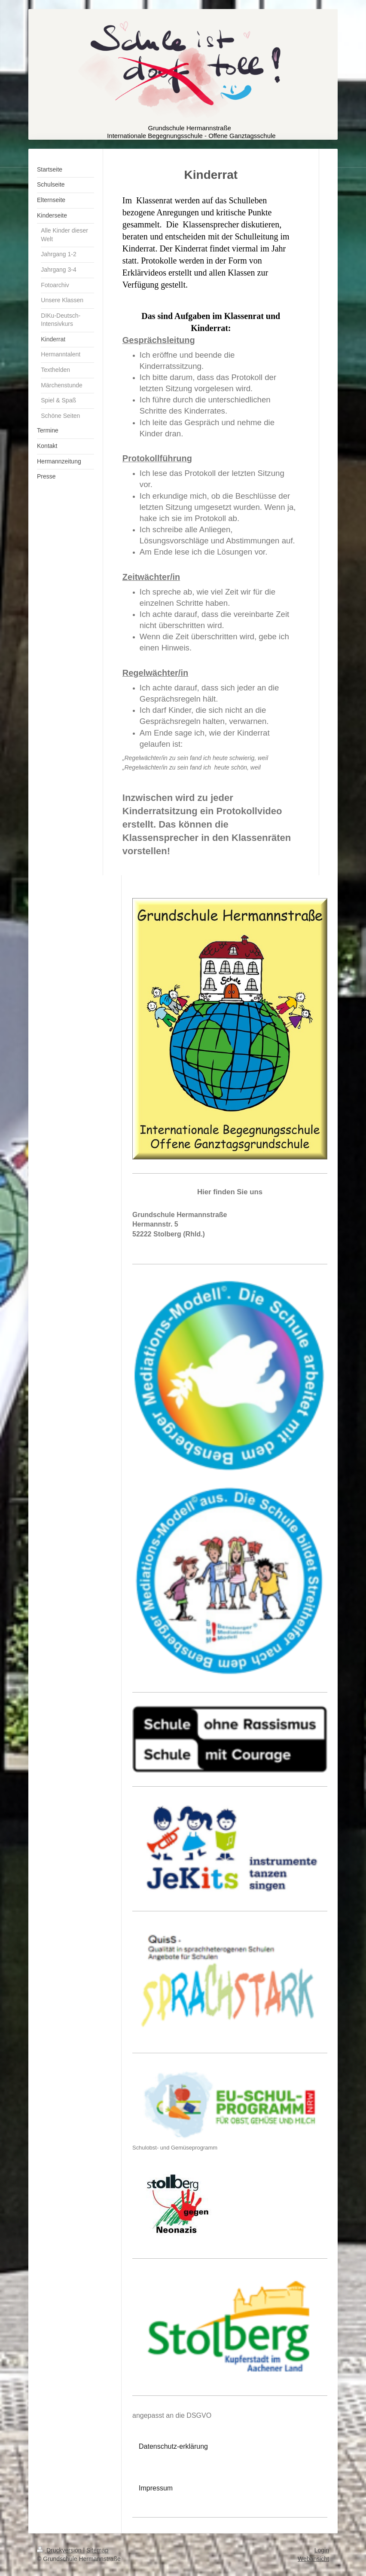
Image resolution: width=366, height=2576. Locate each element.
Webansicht (313, 2558)
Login (321, 2550)
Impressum (156, 2488)
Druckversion (60, 2550)
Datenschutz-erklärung (173, 2446)
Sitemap (97, 2550)
